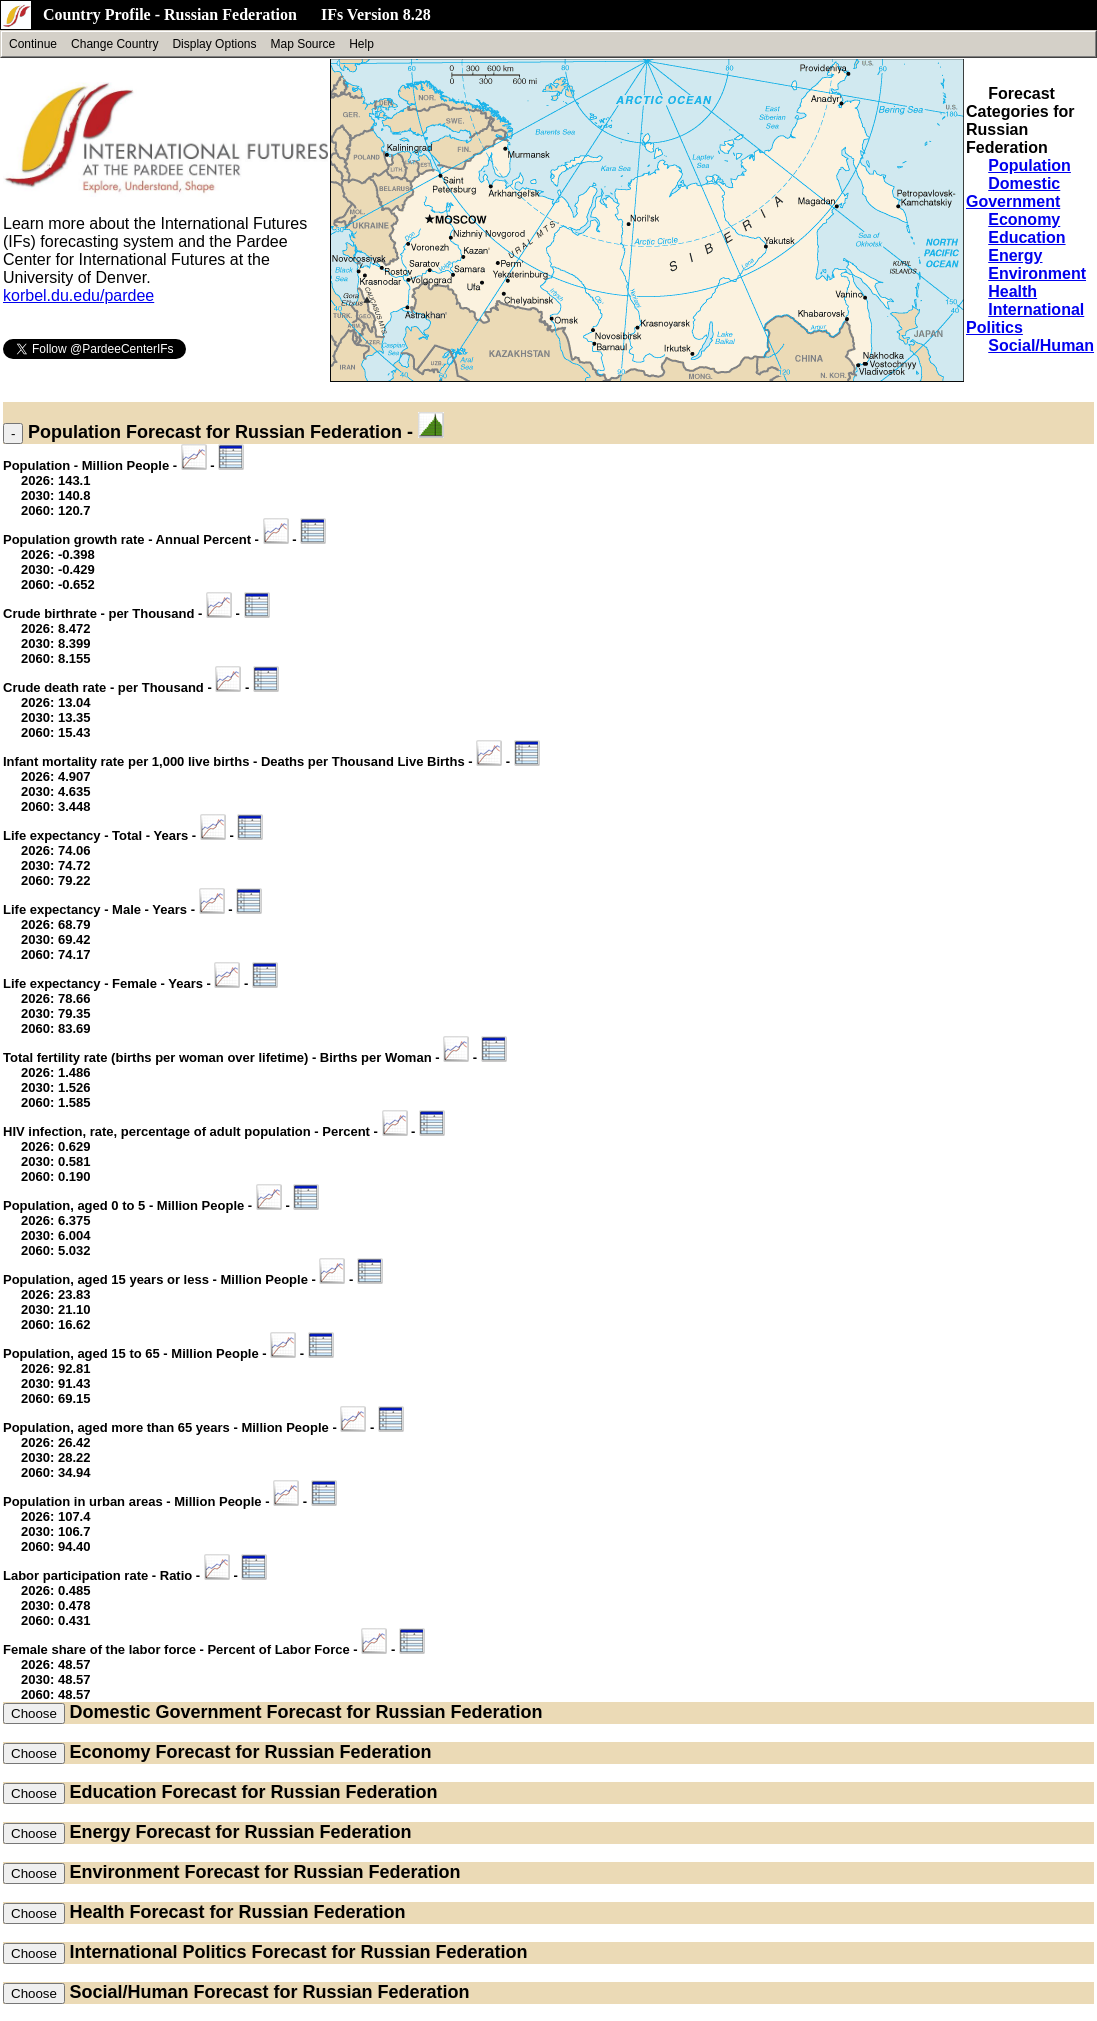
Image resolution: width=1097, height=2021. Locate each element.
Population (1029, 165)
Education (1026, 237)
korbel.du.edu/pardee (78, 295)
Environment (1037, 273)
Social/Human (1041, 345)
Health (1012, 291)
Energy (1015, 255)
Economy (1024, 219)
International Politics (157, 1952)
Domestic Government (1013, 192)
